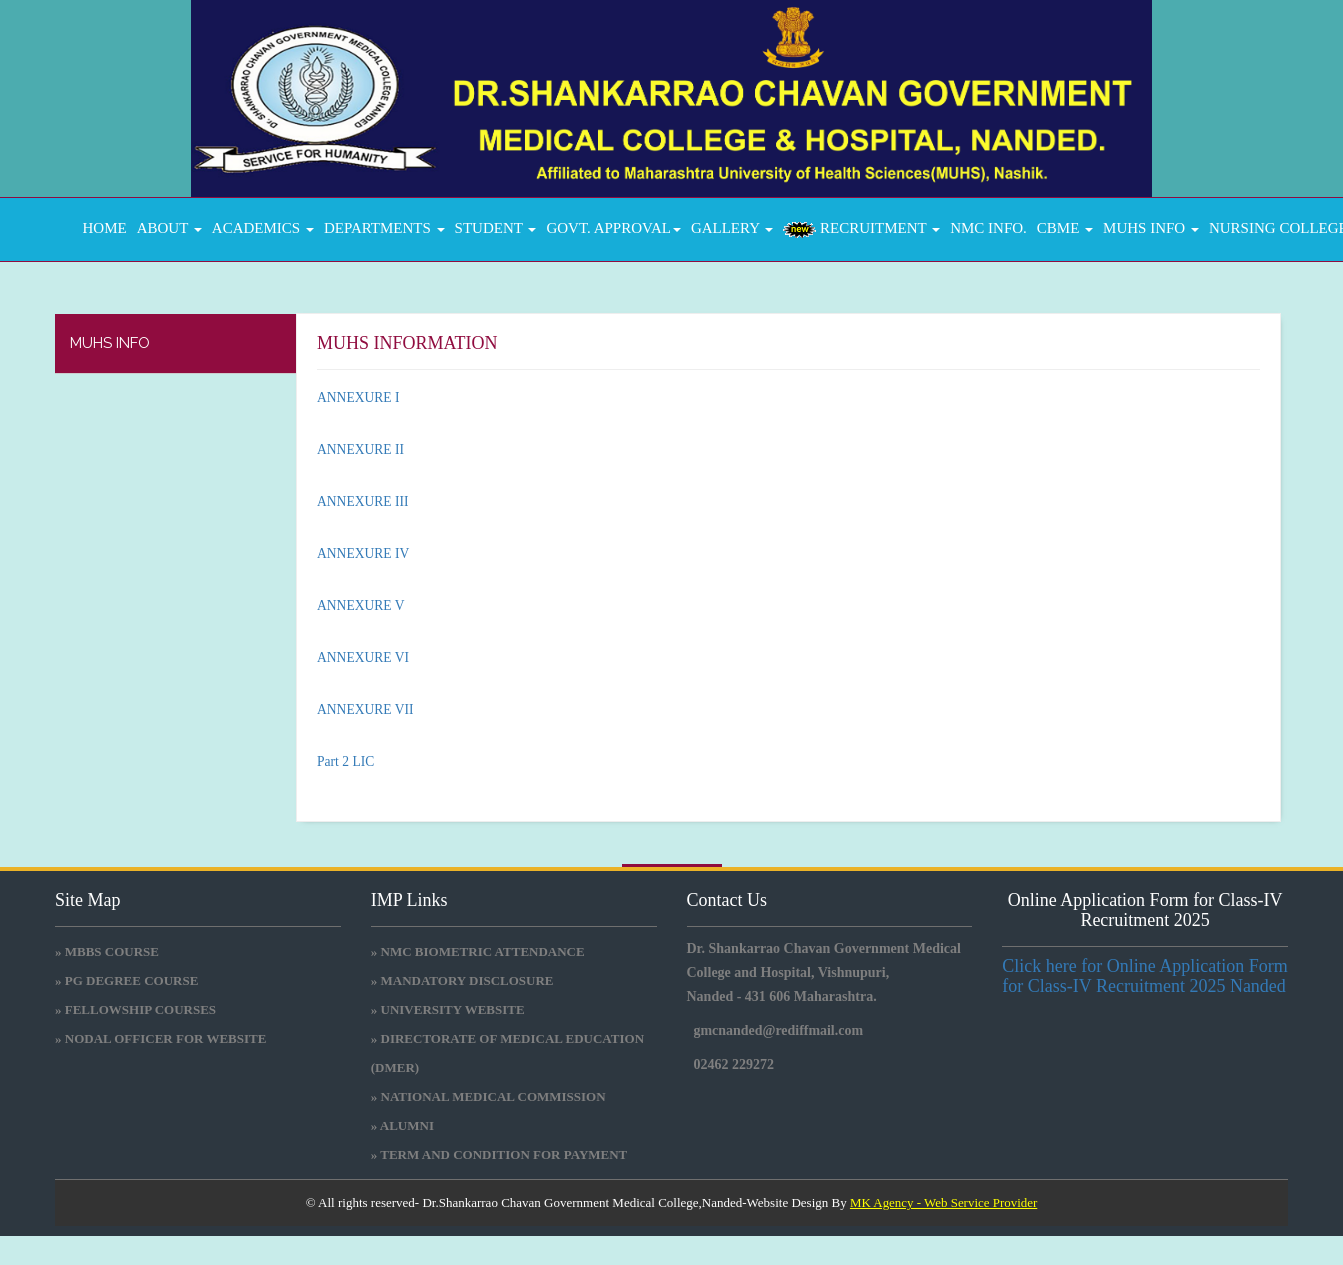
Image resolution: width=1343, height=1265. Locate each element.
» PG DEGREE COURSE (126, 980)
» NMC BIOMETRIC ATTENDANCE (478, 951)
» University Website (448, 1009)
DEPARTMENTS (384, 228)
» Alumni (402, 1125)
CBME (1065, 228)
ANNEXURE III (362, 501)
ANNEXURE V (360, 605)
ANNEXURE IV (363, 553)
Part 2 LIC (345, 761)
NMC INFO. (988, 228)
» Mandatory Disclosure (462, 980)
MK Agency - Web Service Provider (943, 1202)
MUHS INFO (1151, 228)
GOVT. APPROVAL (613, 228)
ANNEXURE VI (363, 657)
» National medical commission (488, 1096)
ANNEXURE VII (365, 709)
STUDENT (496, 228)
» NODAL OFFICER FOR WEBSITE (160, 1038)
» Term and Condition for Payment (499, 1154)
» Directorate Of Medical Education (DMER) (507, 1053)
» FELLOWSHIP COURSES (135, 1009)
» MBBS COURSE (107, 951)
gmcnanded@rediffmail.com (779, 1030)
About (169, 228)
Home (101, 228)
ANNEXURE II (360, 449)
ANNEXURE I (358, 397)
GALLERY (732, 228)
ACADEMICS (263, 228)
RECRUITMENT (861, 229)
